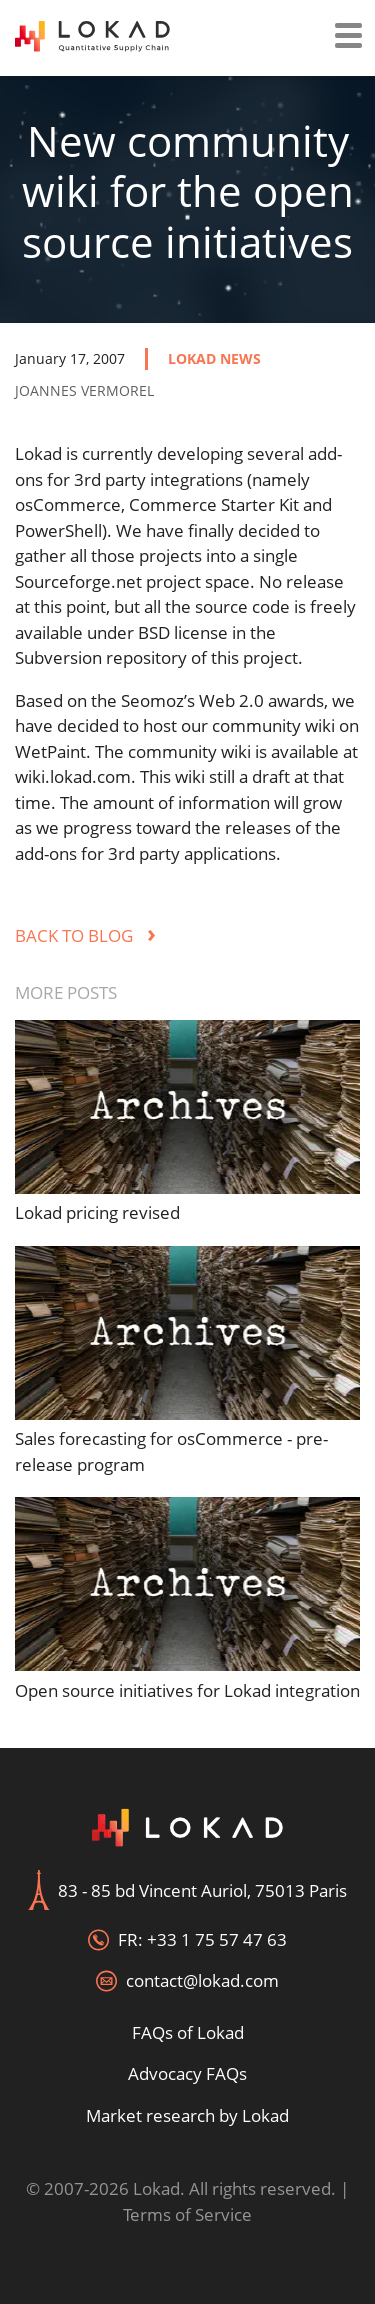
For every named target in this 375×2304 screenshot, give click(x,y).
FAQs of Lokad (188, 2032)
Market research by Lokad (187, 2115)
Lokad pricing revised (97, 1212)
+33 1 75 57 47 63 (217, 1939)
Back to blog (85, 935)
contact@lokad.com (202, 1980)
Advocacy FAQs (187, 2073)
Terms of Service (187, 2214)
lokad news (214, 358)
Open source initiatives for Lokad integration (187, 1690)
